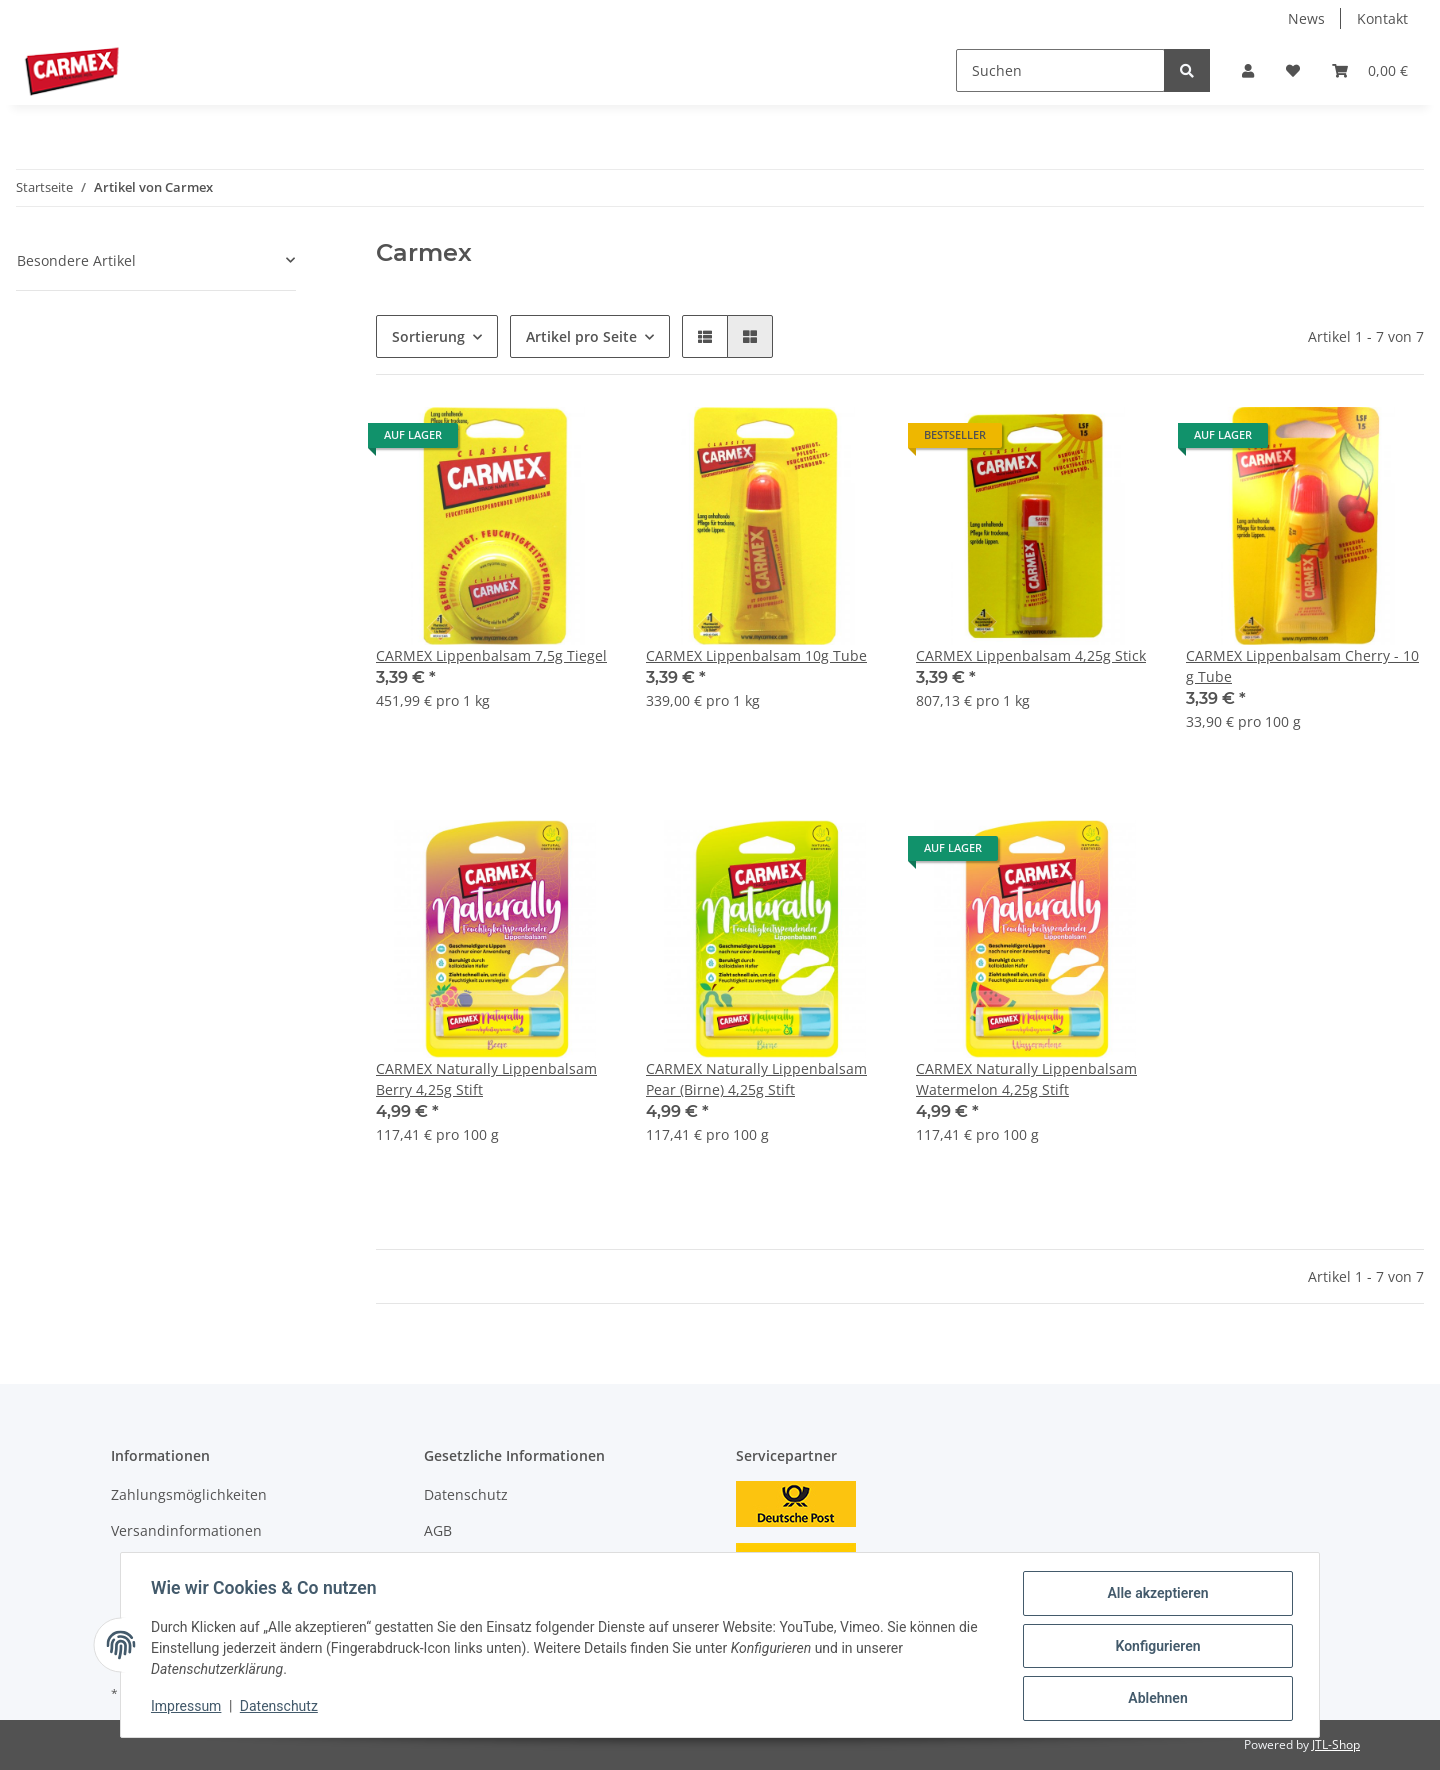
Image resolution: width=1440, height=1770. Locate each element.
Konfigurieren (1155, 1647)
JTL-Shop (1336, 1744)
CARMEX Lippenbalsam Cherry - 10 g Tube (1302, 666)
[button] (1248, 70)
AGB (438, 1530)
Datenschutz (466, 1494)
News (1306, 18)
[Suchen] (1060, 70)
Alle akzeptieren (1155, 1595)
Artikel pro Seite (581, 336)
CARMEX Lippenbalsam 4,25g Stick (1031, 655)
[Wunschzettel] (1293, 70)
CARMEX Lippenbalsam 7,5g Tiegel (491, 655)
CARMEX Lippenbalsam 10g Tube (756, 655)
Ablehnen (1155, 1699)
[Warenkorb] (1370, 70)
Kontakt (1382, 18)
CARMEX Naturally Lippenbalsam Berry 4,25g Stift (486, 1079)
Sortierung (428, 336)
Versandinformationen (186, 1530)
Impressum (188, 1708)
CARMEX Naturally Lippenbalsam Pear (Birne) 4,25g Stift (756, 1079)
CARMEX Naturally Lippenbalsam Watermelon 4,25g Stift (1026, 1079)
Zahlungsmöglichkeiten (189, 1494)
